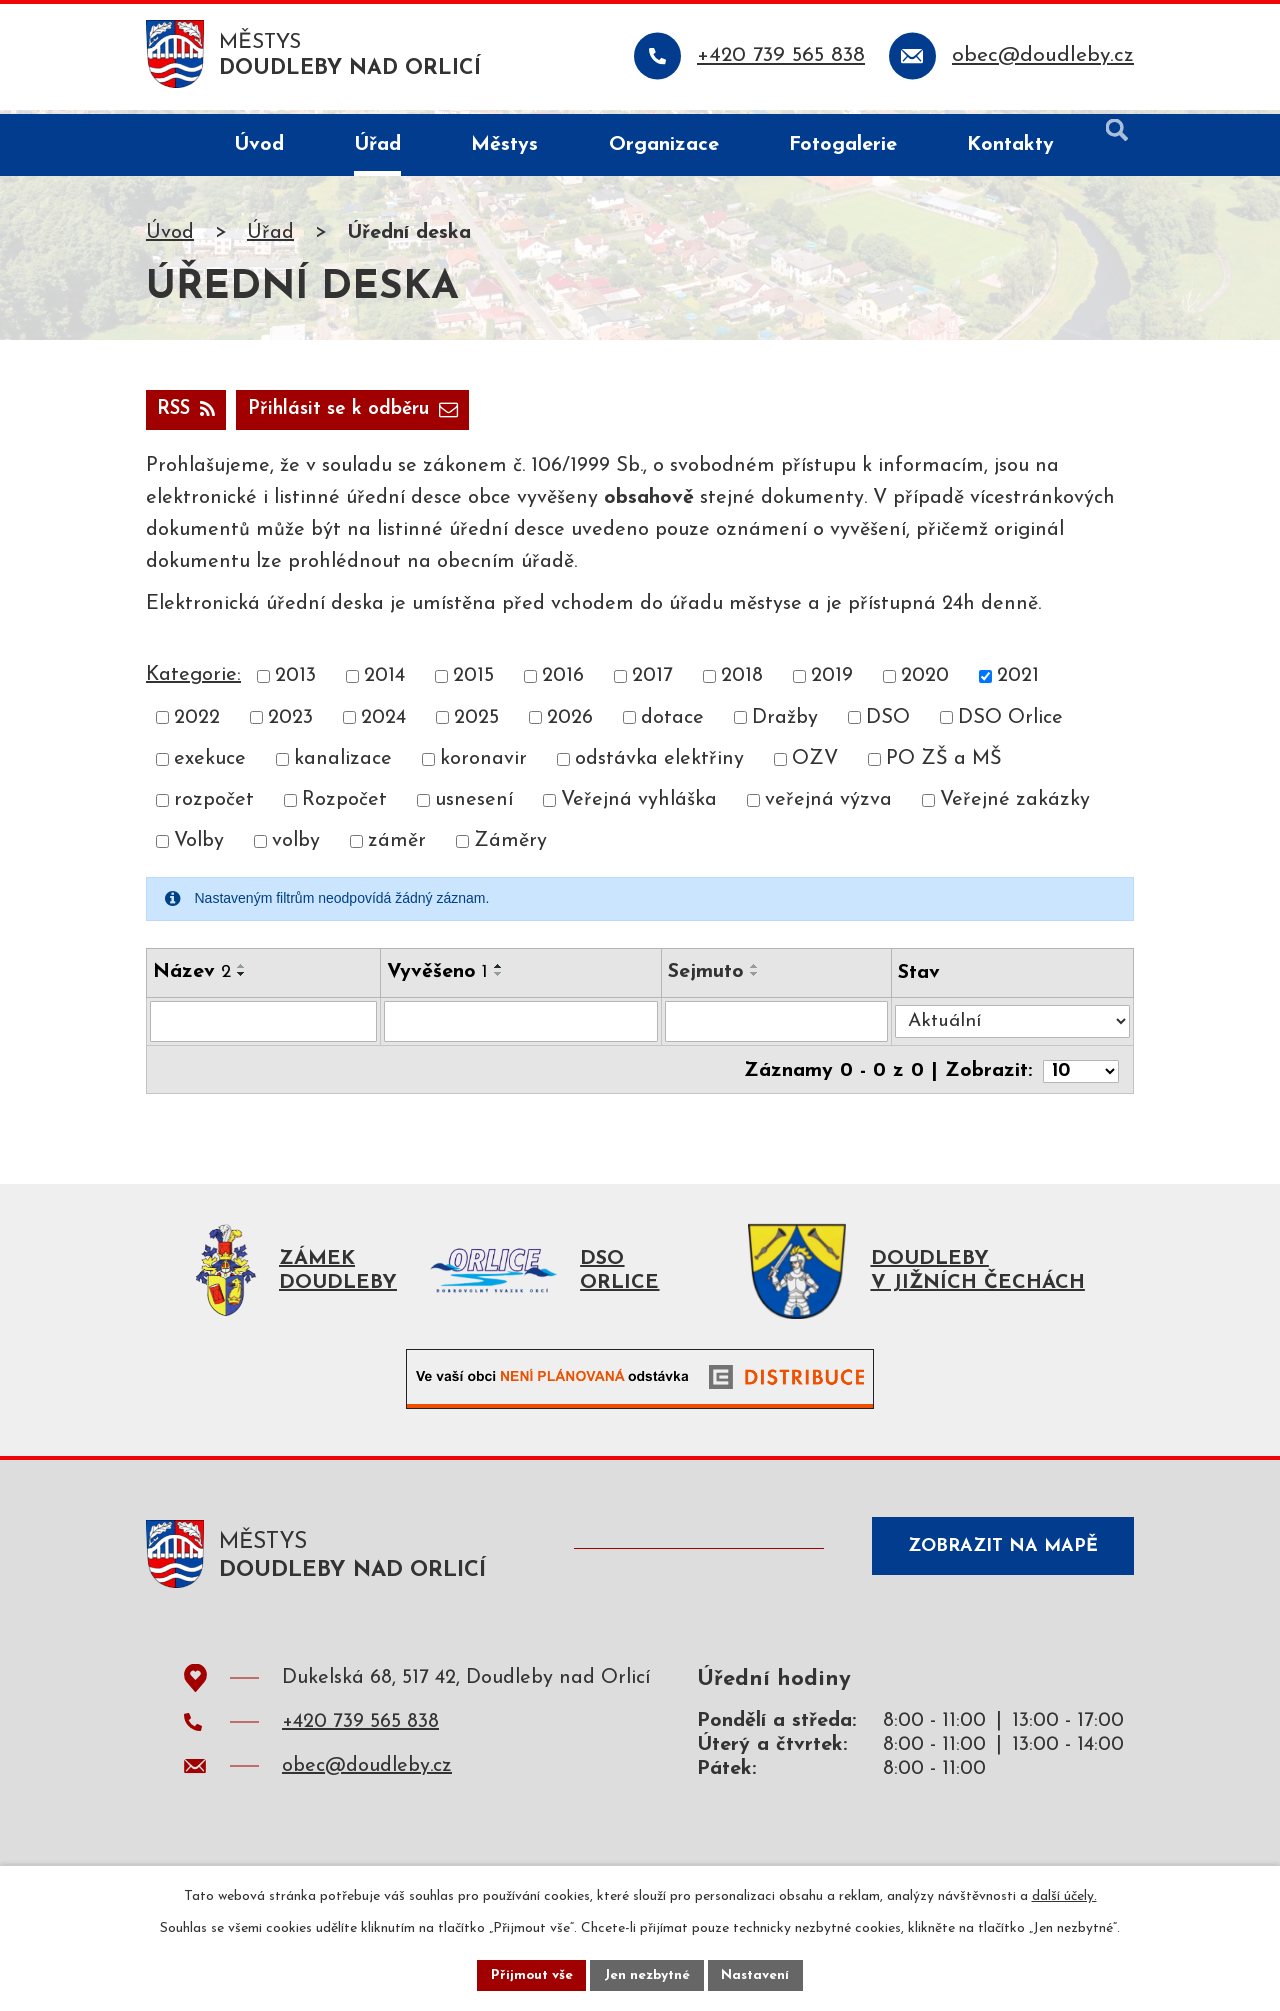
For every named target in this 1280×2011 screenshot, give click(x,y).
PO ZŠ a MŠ (944, 764)
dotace (672, 723)
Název (192, 977)
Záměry (510, 847)
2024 (383, 723)
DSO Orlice (1010, 723)
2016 (563, 682)
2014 (384, 682)
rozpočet (214, 806)
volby (296, 847)
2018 (742, 682)
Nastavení (758, 1974)
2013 (295, 682)
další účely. (1064, 1894)
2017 (652, 682)
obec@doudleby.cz (367, 1775)
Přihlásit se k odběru (366, 414)
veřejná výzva (828, 806)
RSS (189, 414)
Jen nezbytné (647, 1974)
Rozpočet (344, 806)
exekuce (210, 764)
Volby (199, 847)
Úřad (270, 237)
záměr (397, 847)
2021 (1018, 682)
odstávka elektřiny (659, 764)
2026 (570, 723)
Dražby (785, 723)
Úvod (170, 237)
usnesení (474, 806)
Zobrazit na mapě (998, 1558)
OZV (815, 764)
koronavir (483, 764)
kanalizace (343, 764)
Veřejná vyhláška (639, 806)
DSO (888, 723)
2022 (197, 723)
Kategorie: (193, 681)
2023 (290, 723)
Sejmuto (709, 977)
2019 (832, 682)
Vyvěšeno (438, 977)
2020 (925, 682)
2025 (476, 723)
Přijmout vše (529, 1974)
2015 (473, 682)
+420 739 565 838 (360, 1731)
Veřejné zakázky (1015, 806)
